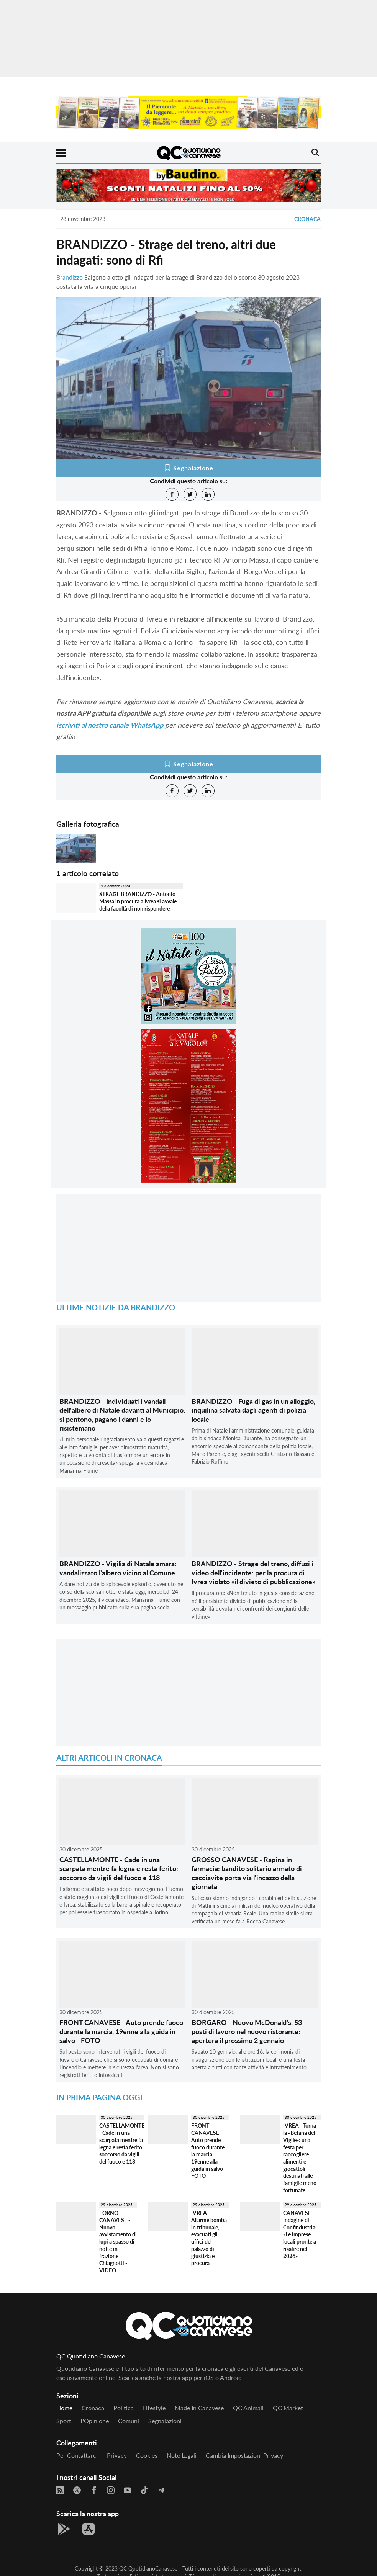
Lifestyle (154, 2407)
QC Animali (248, 2407)
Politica (123, 2407)
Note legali (182, 2455)
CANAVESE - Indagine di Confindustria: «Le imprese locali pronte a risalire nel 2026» (300, 2234)
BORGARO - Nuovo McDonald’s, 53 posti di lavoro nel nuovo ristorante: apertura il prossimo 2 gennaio (247, 2031)
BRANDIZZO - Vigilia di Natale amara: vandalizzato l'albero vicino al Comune (118, 1568)
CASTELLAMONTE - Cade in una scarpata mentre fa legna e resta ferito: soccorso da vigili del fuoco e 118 (118, 1868)
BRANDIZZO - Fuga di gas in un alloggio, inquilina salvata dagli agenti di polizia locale (253, 1410)
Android (231, 2377)
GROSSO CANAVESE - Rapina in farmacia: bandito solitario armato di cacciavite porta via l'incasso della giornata (247, 1873)
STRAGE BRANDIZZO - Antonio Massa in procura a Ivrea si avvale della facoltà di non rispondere (138, 901)
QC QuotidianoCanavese (148, 2568)
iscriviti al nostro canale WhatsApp (109, 725)
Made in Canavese (199, 2407)
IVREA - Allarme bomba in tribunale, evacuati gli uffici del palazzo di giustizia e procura (209, 2238)
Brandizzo (69, 277)
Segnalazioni (165, 2420)
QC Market (288, 2407)
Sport (63, 2420)
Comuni (128, 2420)
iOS (209, 2377)
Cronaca (307, 219)
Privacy (117, 2455)
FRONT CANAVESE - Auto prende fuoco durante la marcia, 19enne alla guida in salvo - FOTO (121, 2031)
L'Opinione (94, 2420)
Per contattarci (77, 2455)
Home (64, 2407)
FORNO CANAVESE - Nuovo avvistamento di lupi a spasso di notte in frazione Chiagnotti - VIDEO (118, 2241)
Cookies (146, 2455)
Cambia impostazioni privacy (244, 2455)
